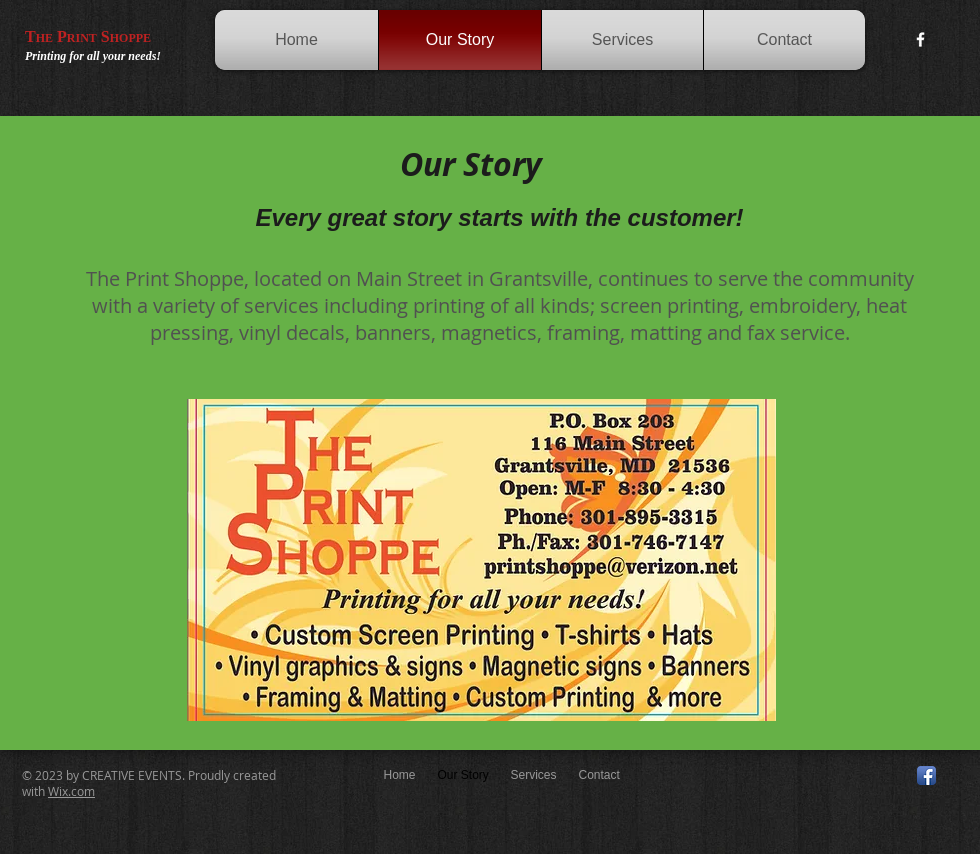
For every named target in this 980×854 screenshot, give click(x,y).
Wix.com (71, 791)
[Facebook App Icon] (926, 775)
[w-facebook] (920, 39)
